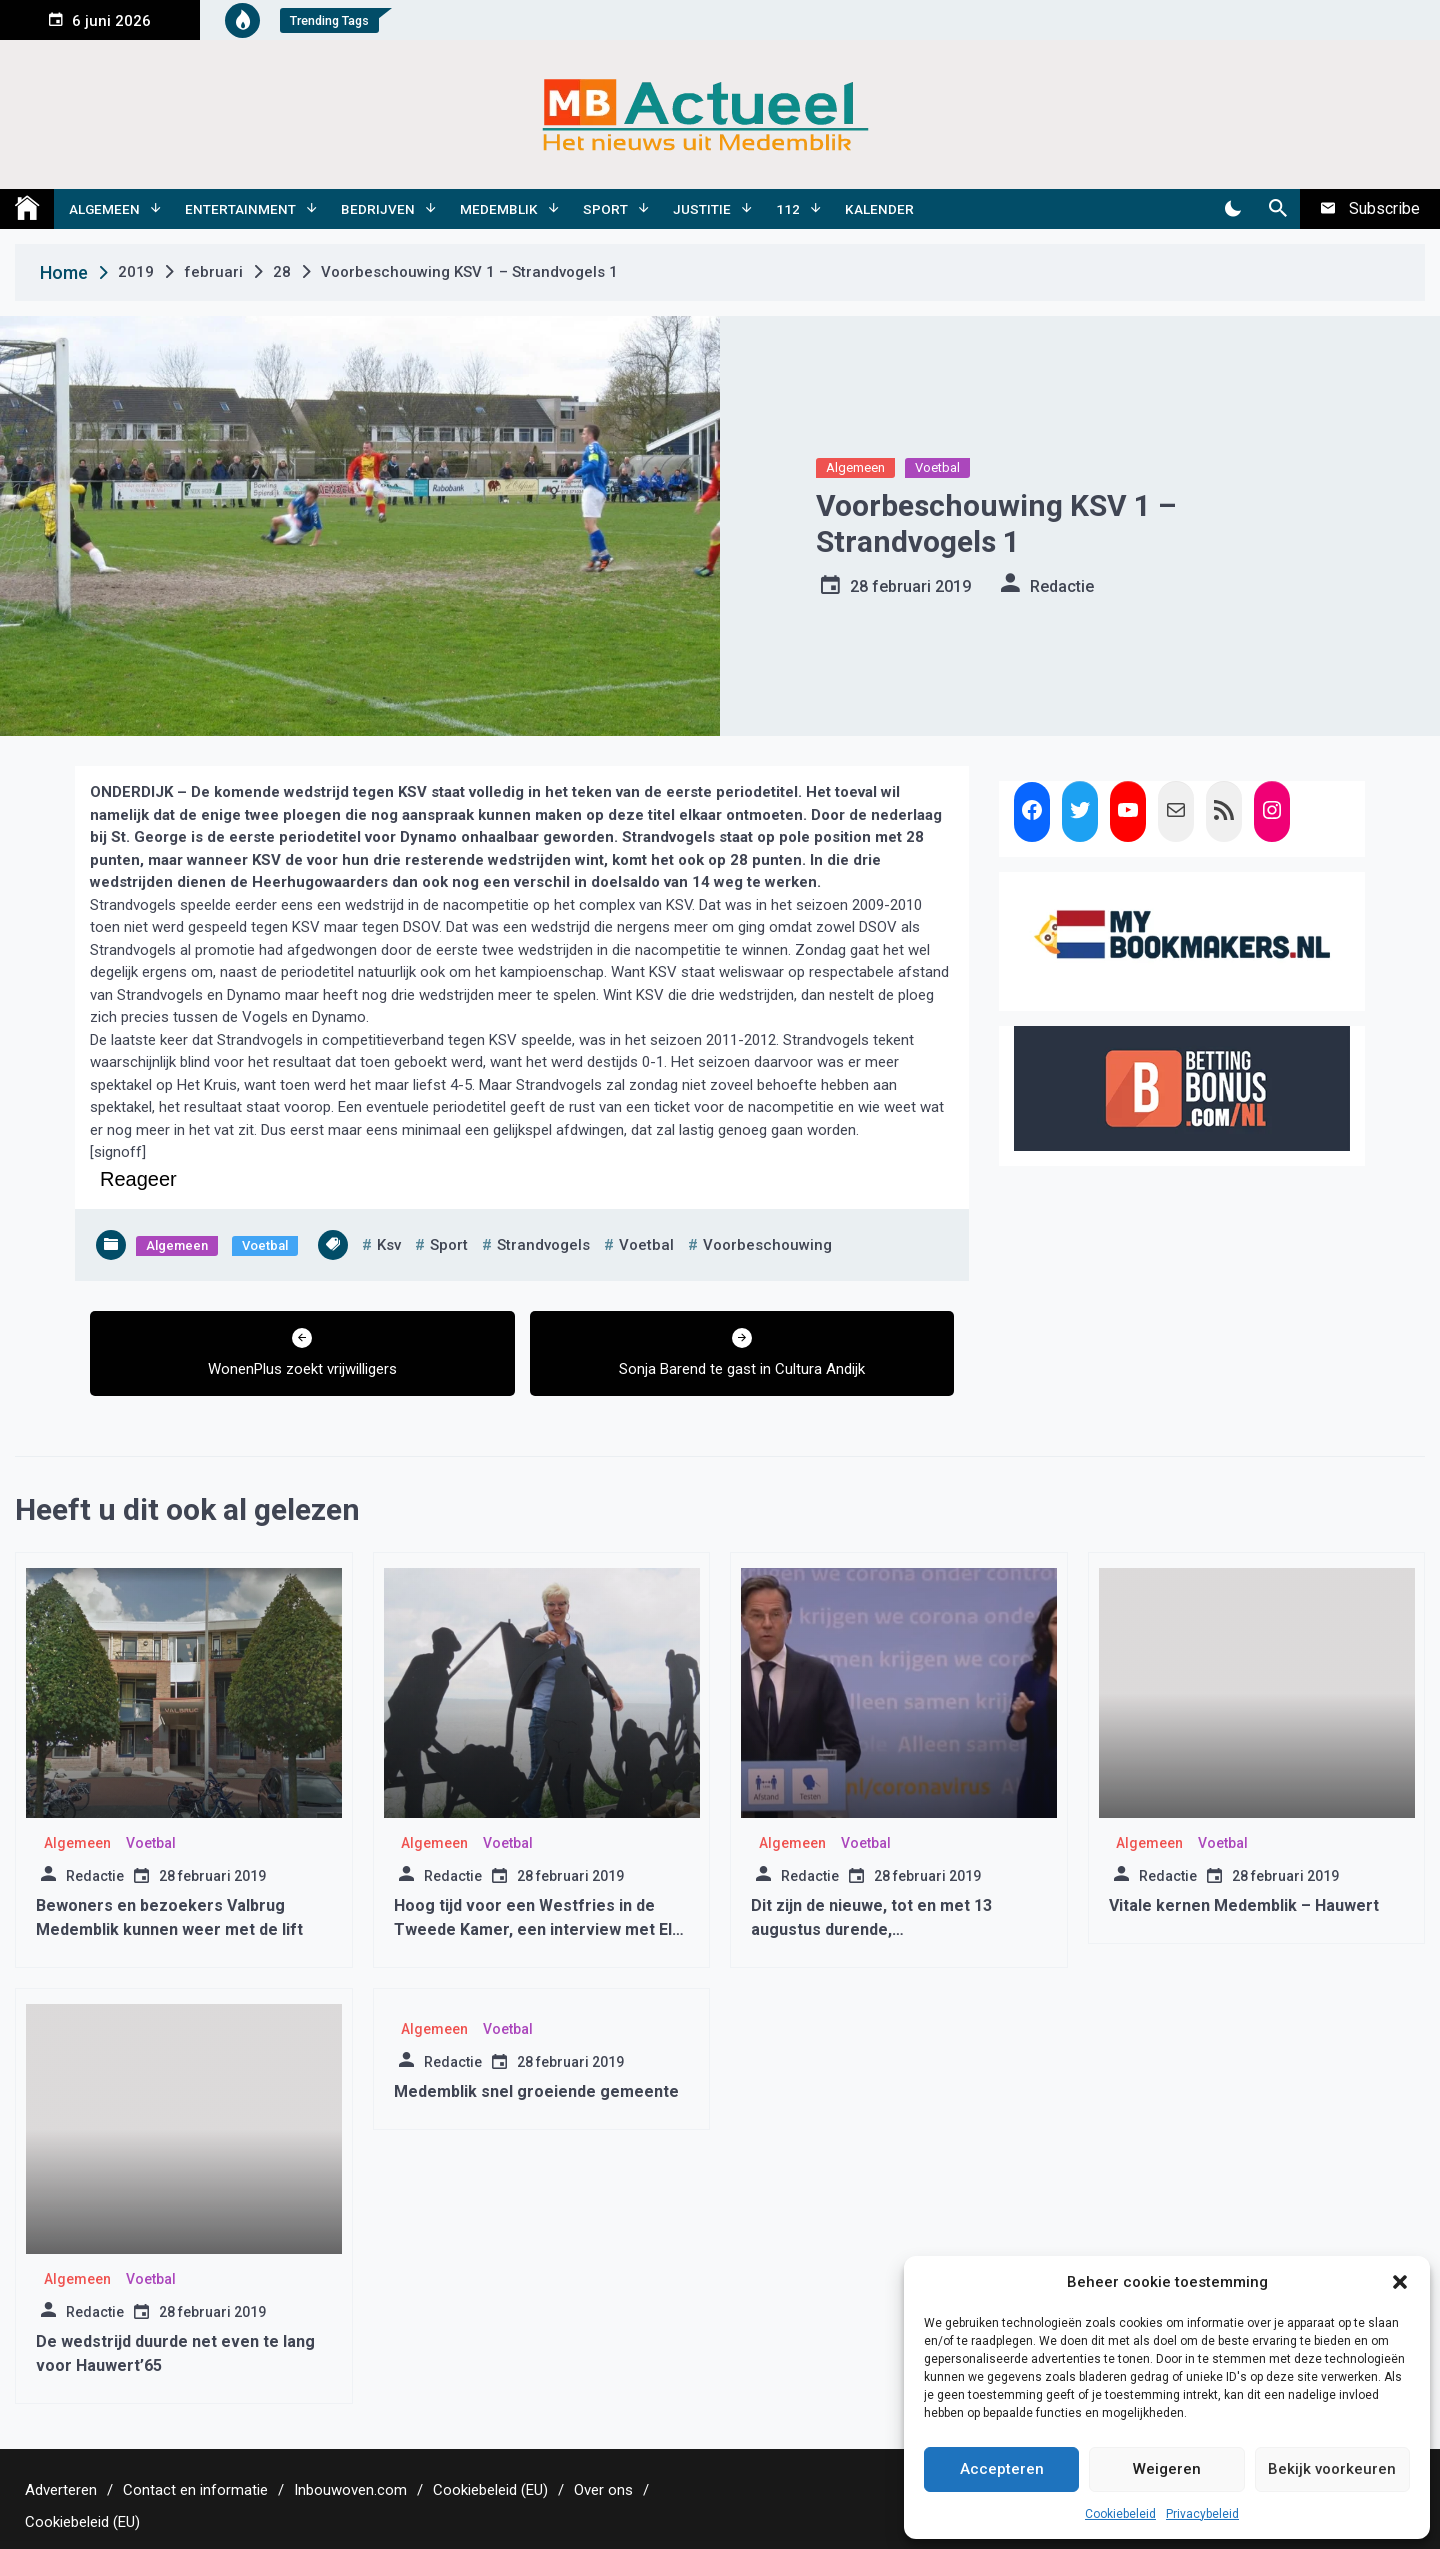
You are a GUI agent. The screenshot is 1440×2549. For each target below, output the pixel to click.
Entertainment (240, 209)
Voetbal (937, 467)
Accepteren (1002, 2469)
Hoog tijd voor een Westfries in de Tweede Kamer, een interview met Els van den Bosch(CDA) (537, 1929)
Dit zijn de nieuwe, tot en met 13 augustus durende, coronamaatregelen (871, 1929)
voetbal (646, 1245)
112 (788, 209)
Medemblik (499, 209)
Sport (605, 209)
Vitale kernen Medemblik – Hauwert (1244, 1905)
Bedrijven (378, 209)
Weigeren (1167, 2469)
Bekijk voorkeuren (1332, 2469)
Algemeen (104, 209)
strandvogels (543, 1245)
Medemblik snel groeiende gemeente (536, 2091)
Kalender (879, 209)
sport (449, 1245)
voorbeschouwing (767, 1245)
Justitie (702, 209)
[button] (1400, 2282)
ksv (389, 1245)
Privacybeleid (1202, 2514)
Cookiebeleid (1120, 2514)
